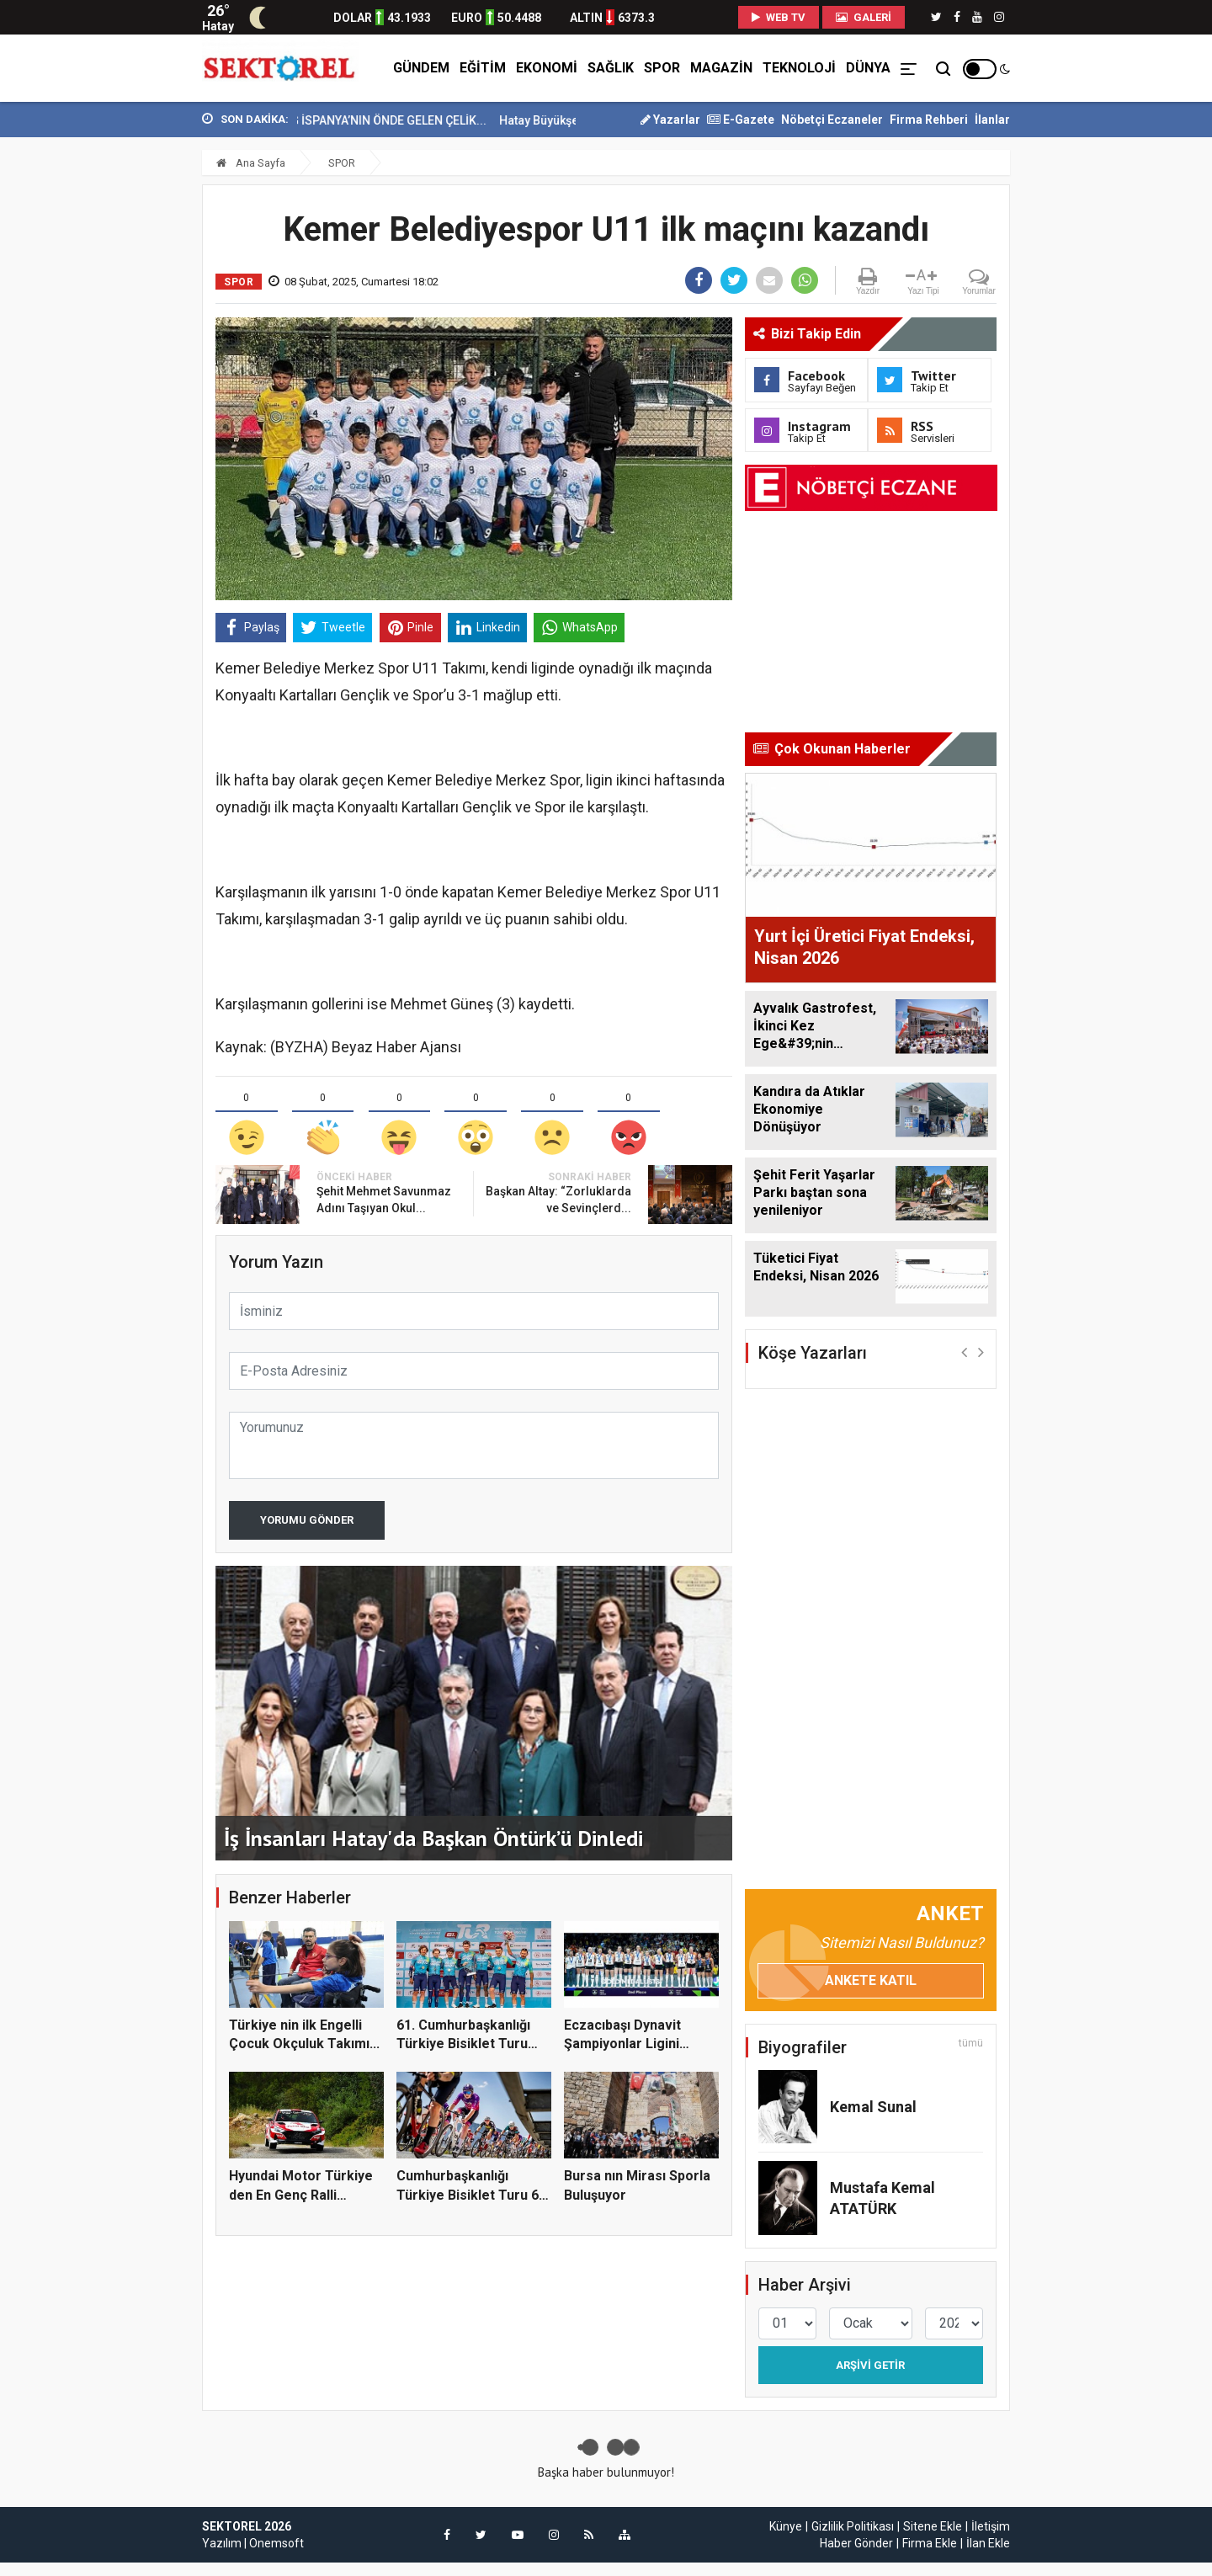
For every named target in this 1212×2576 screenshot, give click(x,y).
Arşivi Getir (870, 2365)
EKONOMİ (546, 68)
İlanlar (992, 119)
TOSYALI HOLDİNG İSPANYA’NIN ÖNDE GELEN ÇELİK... (393, 120)
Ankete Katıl (871, 1980)
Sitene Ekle (932, 2526)
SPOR (662, 68)
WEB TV (778, 17)
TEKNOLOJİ (799, 68)
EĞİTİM (483, 68)
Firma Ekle (929, 2543)
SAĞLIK (610, 68)
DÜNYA (868, 68)
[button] (964, 1351)
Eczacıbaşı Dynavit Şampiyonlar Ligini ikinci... (622, 2044)
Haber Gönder (856, 2543)
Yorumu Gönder (307, 1520)
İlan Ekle (988, 2543)
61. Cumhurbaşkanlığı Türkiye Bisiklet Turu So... (463, 2044)
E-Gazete (740, 119)
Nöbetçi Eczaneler (832, 119)
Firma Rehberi (929, 119)
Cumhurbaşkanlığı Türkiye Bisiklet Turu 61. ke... (473, 2195)
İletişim (990, 2526)
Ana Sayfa (250, 163)
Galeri (863, 17)
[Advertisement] (126, 371)
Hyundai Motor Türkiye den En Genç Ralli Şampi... (301, 2195)
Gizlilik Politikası (852, 2526)
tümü (971, 2043)
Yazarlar (670, 119)
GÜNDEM (421, 68)
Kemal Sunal (873, 2107)
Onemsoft (276, 2543)
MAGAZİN (721, 68)
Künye (785, 2526)
